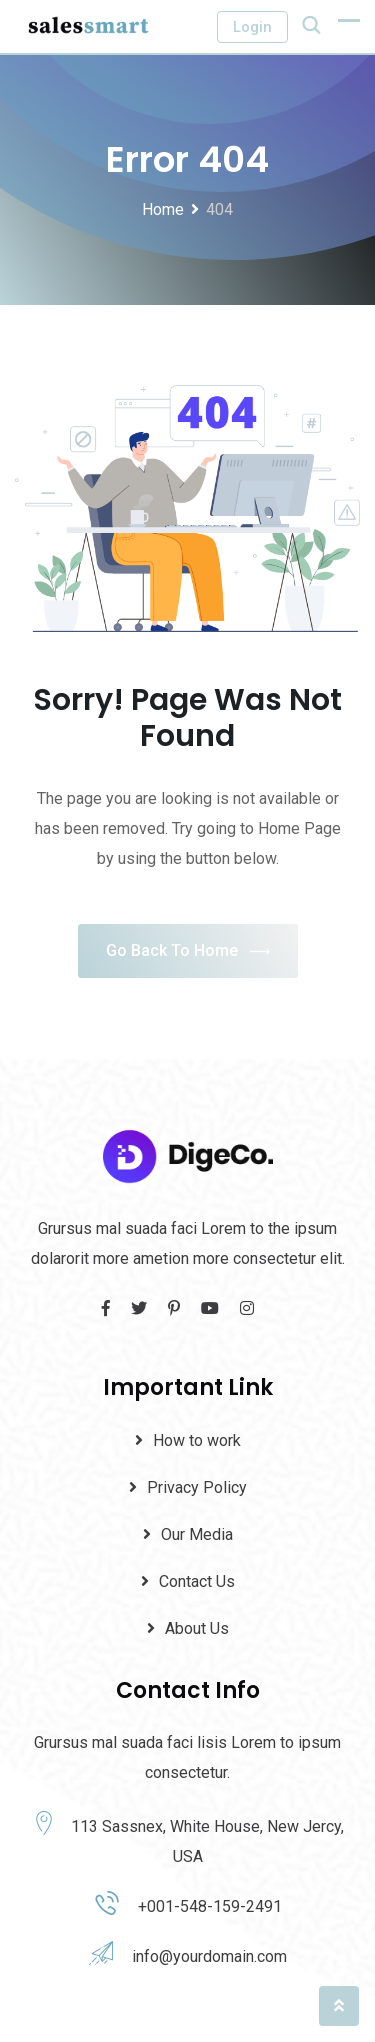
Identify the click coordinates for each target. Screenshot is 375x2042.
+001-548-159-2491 (210, 1906)
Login (252, 27)
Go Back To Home (188, 951)
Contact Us (197, 1581)
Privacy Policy (197, 1487)
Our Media (197, 1534)
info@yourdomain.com (209, 1956)
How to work (197, 1440)
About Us (197, 1628)
